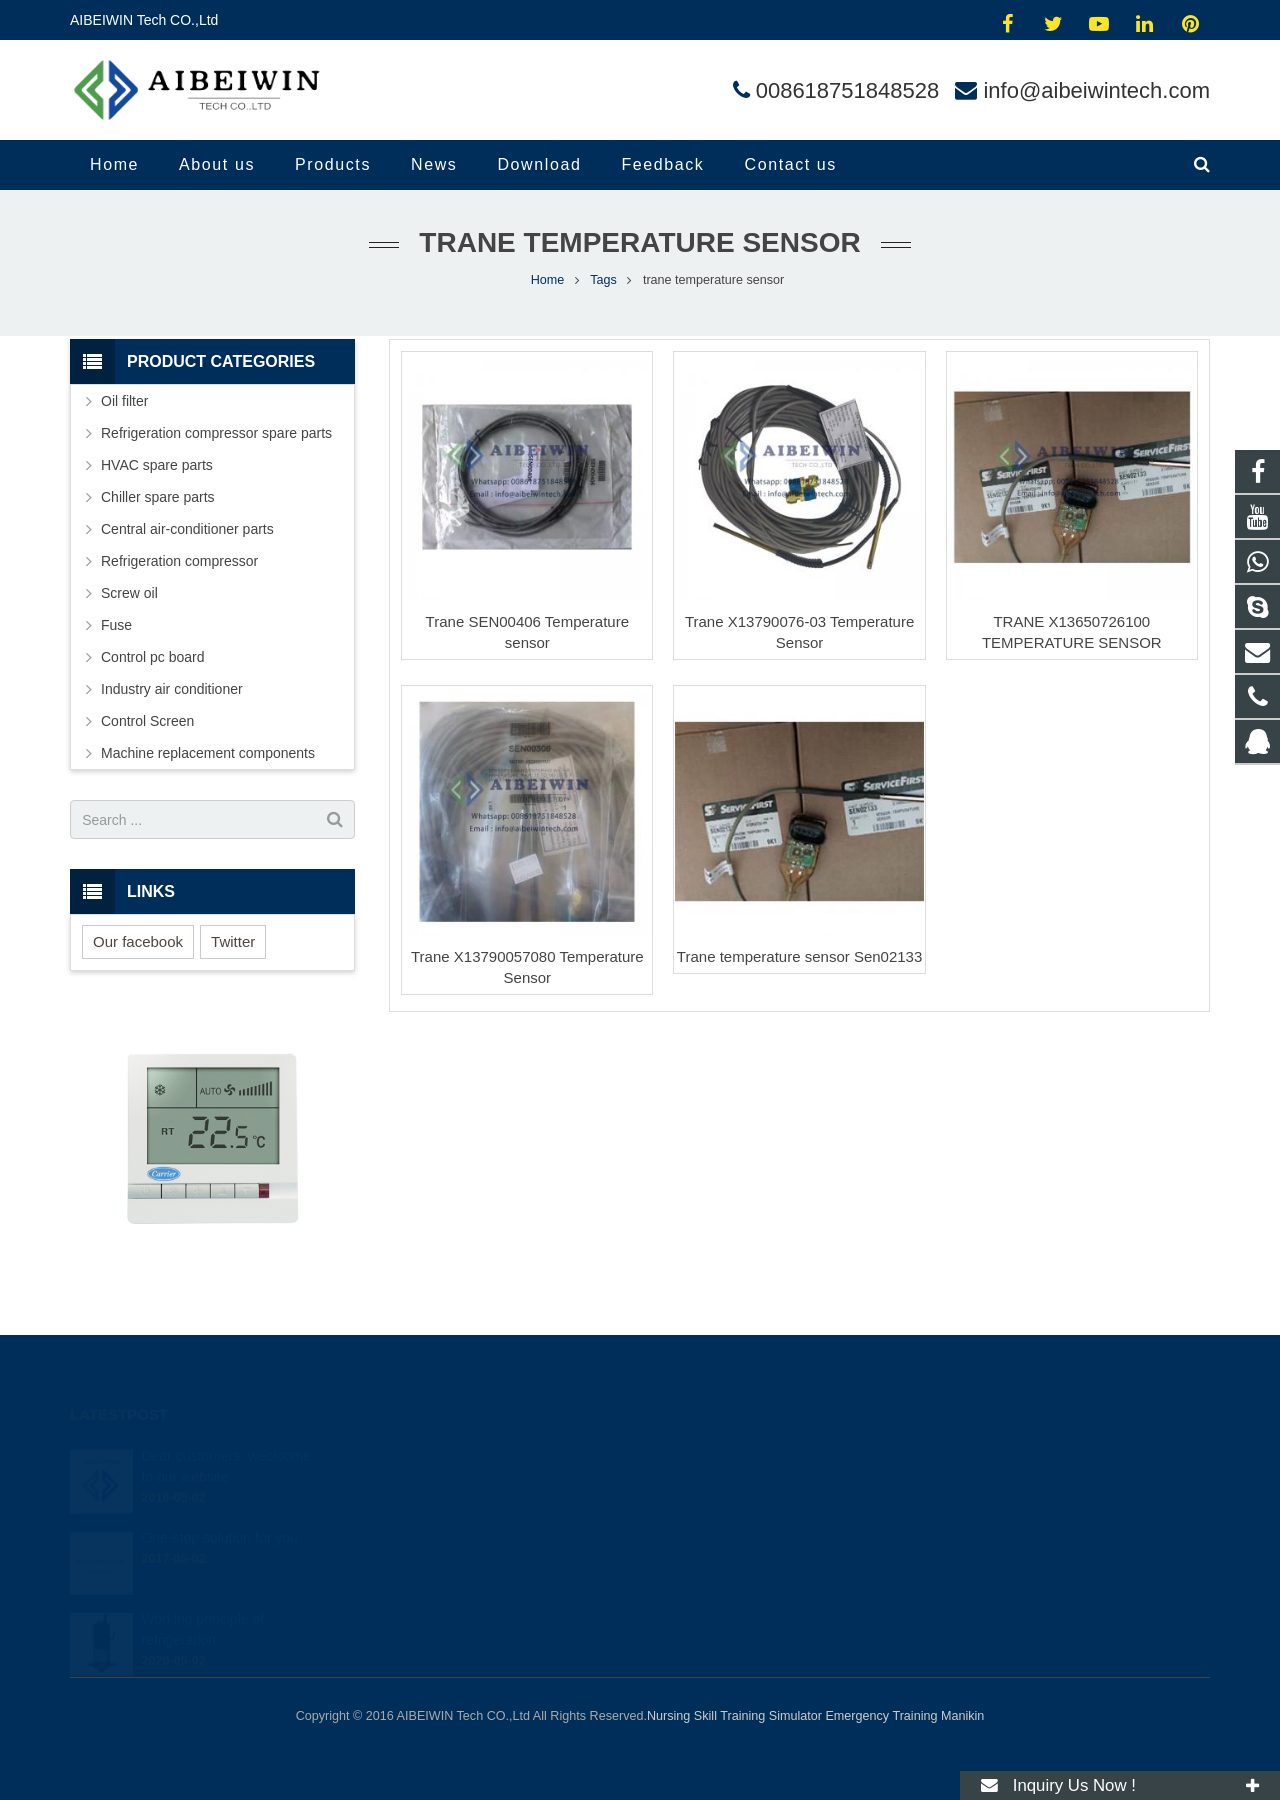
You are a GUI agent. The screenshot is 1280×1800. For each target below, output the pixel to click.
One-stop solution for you (219, 1513)
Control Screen (147, 721)
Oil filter (124, 401)
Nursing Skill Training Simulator (734, 1716)
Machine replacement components (208, 753)
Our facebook (138, 941)
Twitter (233, 941)
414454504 (709, 1455)
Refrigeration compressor (179, 561)
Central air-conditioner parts (187, 529)
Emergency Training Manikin (904, 1716)
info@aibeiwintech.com (1096, 90)
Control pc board (153, 657)
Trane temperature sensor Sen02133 (799, 956)
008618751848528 (848, 90)
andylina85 (706, 1571)
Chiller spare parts (158, 497)
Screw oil (129, 593)
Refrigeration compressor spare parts (216, 433)
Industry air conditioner (172, 689)
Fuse (116, 625)
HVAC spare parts (157, 465)
